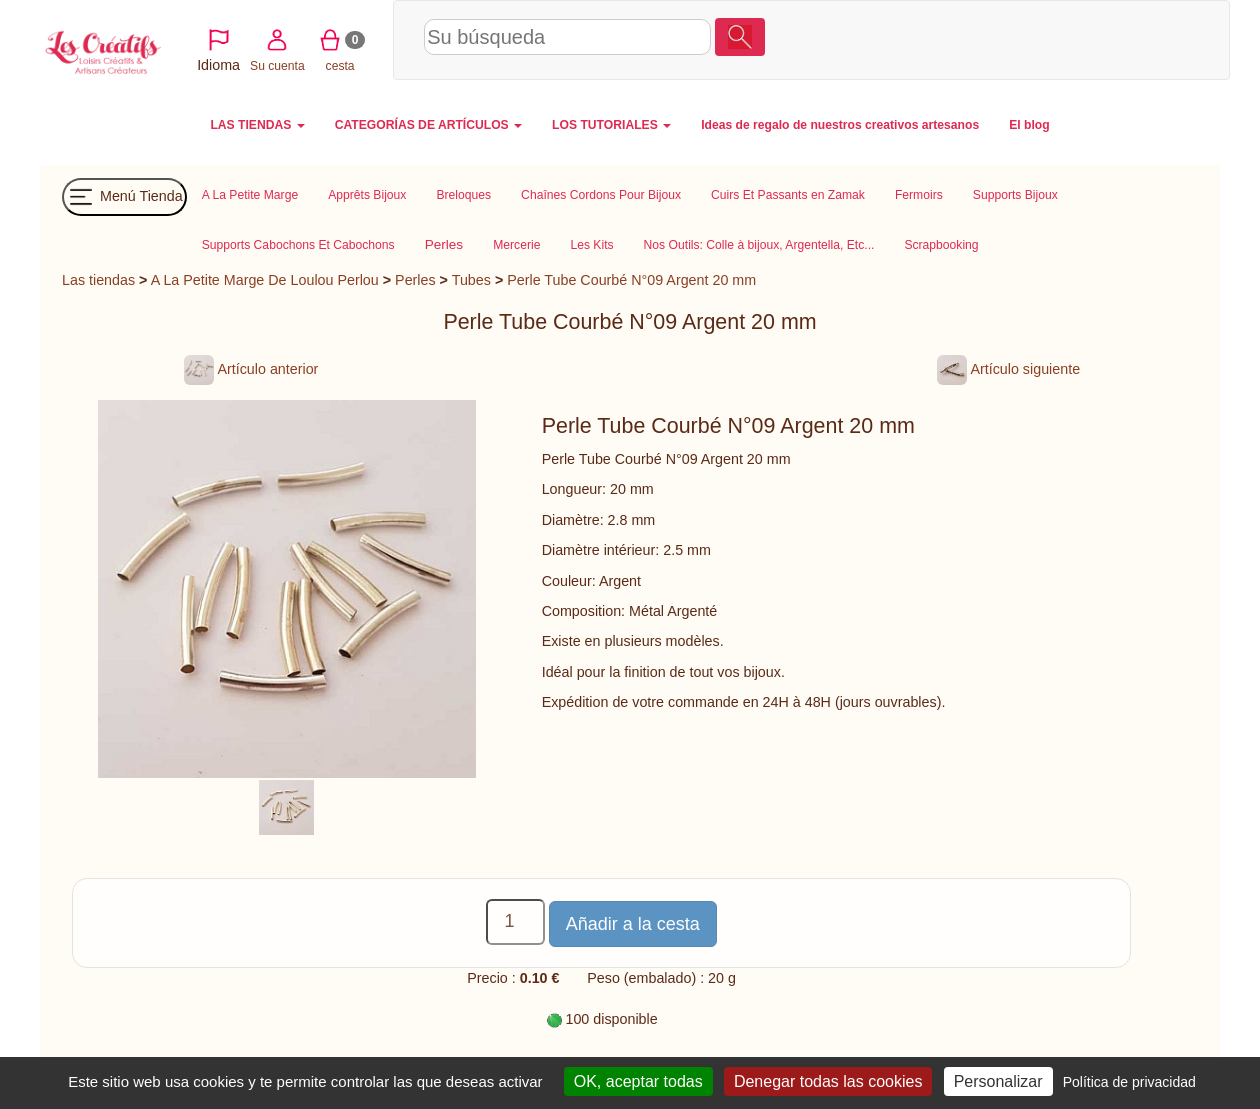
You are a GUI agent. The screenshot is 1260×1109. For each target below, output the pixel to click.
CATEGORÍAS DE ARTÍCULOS (428, 125)
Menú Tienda (124, 197)
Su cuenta (1066, 39)
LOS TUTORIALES (611, 125)
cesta (1128, 39)
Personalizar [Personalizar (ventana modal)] (998, 1081)
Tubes (471, 280)
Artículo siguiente (1008, 369)
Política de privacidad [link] (1129, 1082)
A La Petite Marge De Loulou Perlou (265, 280)
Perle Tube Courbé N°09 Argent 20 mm (631, 280)
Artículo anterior (251, 369)
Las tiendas (98, 280)
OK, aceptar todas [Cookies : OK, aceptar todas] (638, 1081)
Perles (415, 280)
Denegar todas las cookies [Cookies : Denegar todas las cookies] (828, 1081)
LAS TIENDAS (257, 125)
